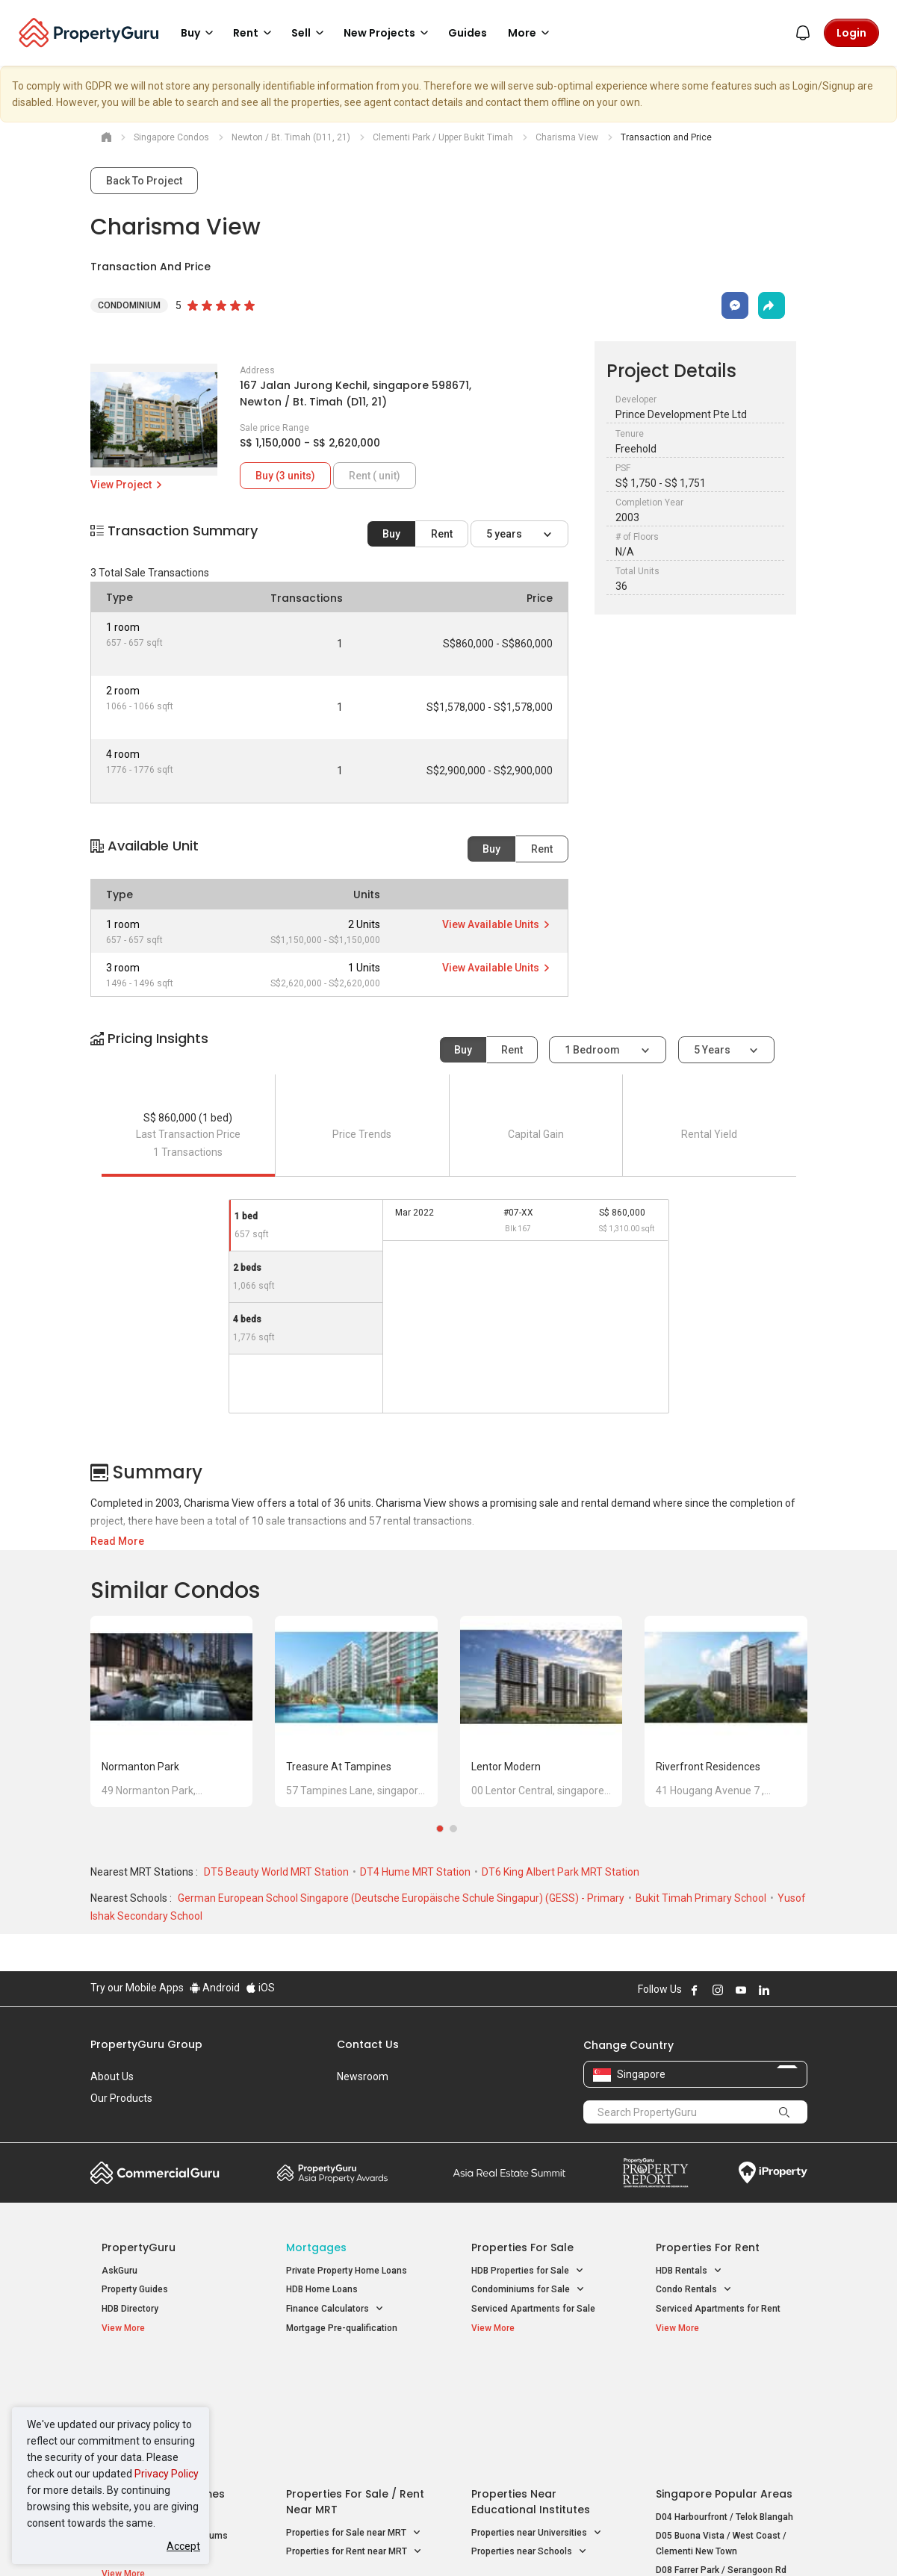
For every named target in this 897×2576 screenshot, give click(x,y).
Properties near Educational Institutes (530, 2384)
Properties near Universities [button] (536, 2416)
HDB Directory (130, 2308)
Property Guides (135, 2289)
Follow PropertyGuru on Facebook (695, 1990)
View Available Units (497, 924)
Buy (391, 534)
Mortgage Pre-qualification (341, 2328)
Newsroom (362, 2076)
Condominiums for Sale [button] (528, 2289)
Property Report (655, 2173)
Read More (117, 1541)
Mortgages (316, 2247)
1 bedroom (593, 1050)
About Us (112, 2076)
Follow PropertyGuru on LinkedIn (764, 1990)
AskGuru (119, 2270)
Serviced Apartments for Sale (533, 2308)
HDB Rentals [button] (689, 2271)
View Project (127, 485)
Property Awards (332, 2172)
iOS (260, 1988)
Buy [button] (199, 33)
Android (215, 1988)
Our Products (121, 2098)
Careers (109, 2120)
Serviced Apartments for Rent (718, 2308)
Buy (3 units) (285, 476)
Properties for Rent (708, 2247)
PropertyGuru (139, 2247)
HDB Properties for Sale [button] (527, 2271)
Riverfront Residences (708, 1767)
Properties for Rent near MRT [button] (354, 2435)
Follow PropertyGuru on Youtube (741, 1990)
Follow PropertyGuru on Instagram (718, 1990)
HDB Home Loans (322, 2289)
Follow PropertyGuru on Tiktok (801, 1990)
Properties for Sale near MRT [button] (353, 2416)
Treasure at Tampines (338, 1767)
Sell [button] (310, 33)
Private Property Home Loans (346, 2270)
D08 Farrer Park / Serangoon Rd (721, 2453)
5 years (505, 534)
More (531, 33)
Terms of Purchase (436, 2542)
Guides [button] (467, 32)
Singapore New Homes (163, 2376)
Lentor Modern (506, 1767)
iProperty (773, 2173)
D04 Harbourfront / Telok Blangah (724, 2400)
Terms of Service (251, 2542)
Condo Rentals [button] (694, 2289)
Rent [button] (254, 33)
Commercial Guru (155, 2173)
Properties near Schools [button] (529, 2435)
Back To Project (144, 181)
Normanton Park (140, 1767)
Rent (442, 534)
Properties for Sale (522, 2247)
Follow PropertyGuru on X (784, 1990)
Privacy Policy (166, 2474)
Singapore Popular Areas (724, 2376)
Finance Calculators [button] (335, 2309)
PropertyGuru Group (146, 2044)
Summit (509, 2172)
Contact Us (368, 2044)
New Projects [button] (388, 33)
